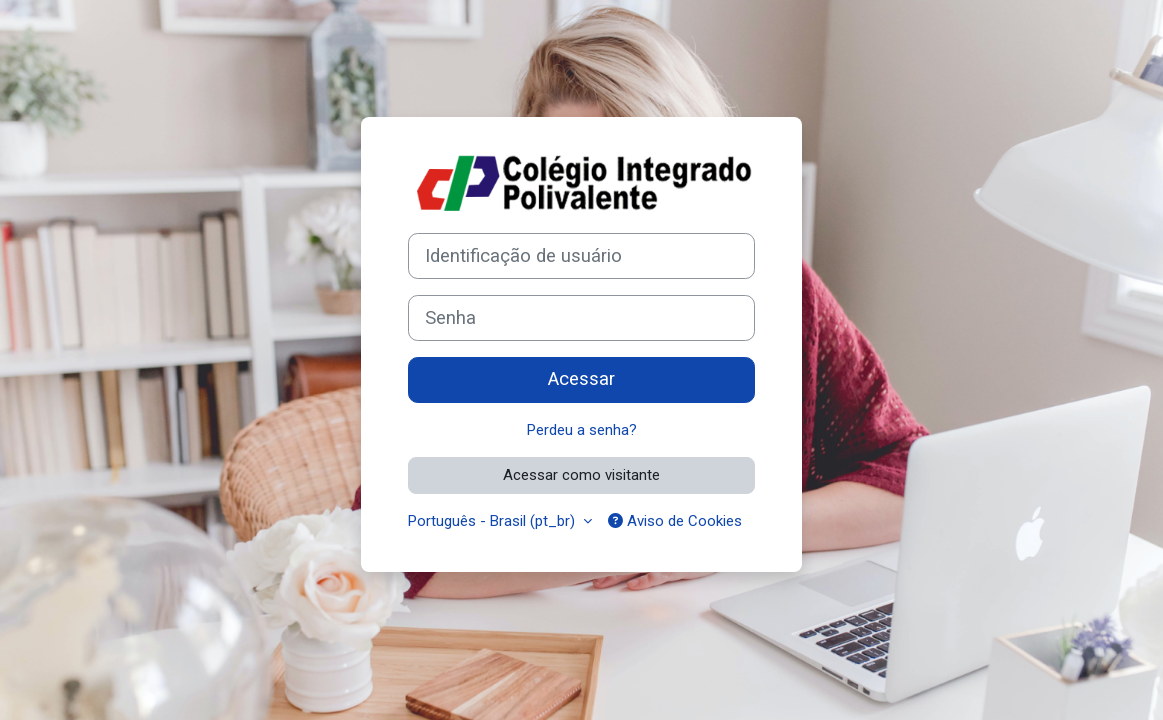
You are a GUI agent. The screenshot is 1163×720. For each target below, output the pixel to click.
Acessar (581, 379)
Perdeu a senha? (582, 430)
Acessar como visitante (581, 475)
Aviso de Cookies (675, 521)
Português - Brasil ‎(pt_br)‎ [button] (493, 521)
